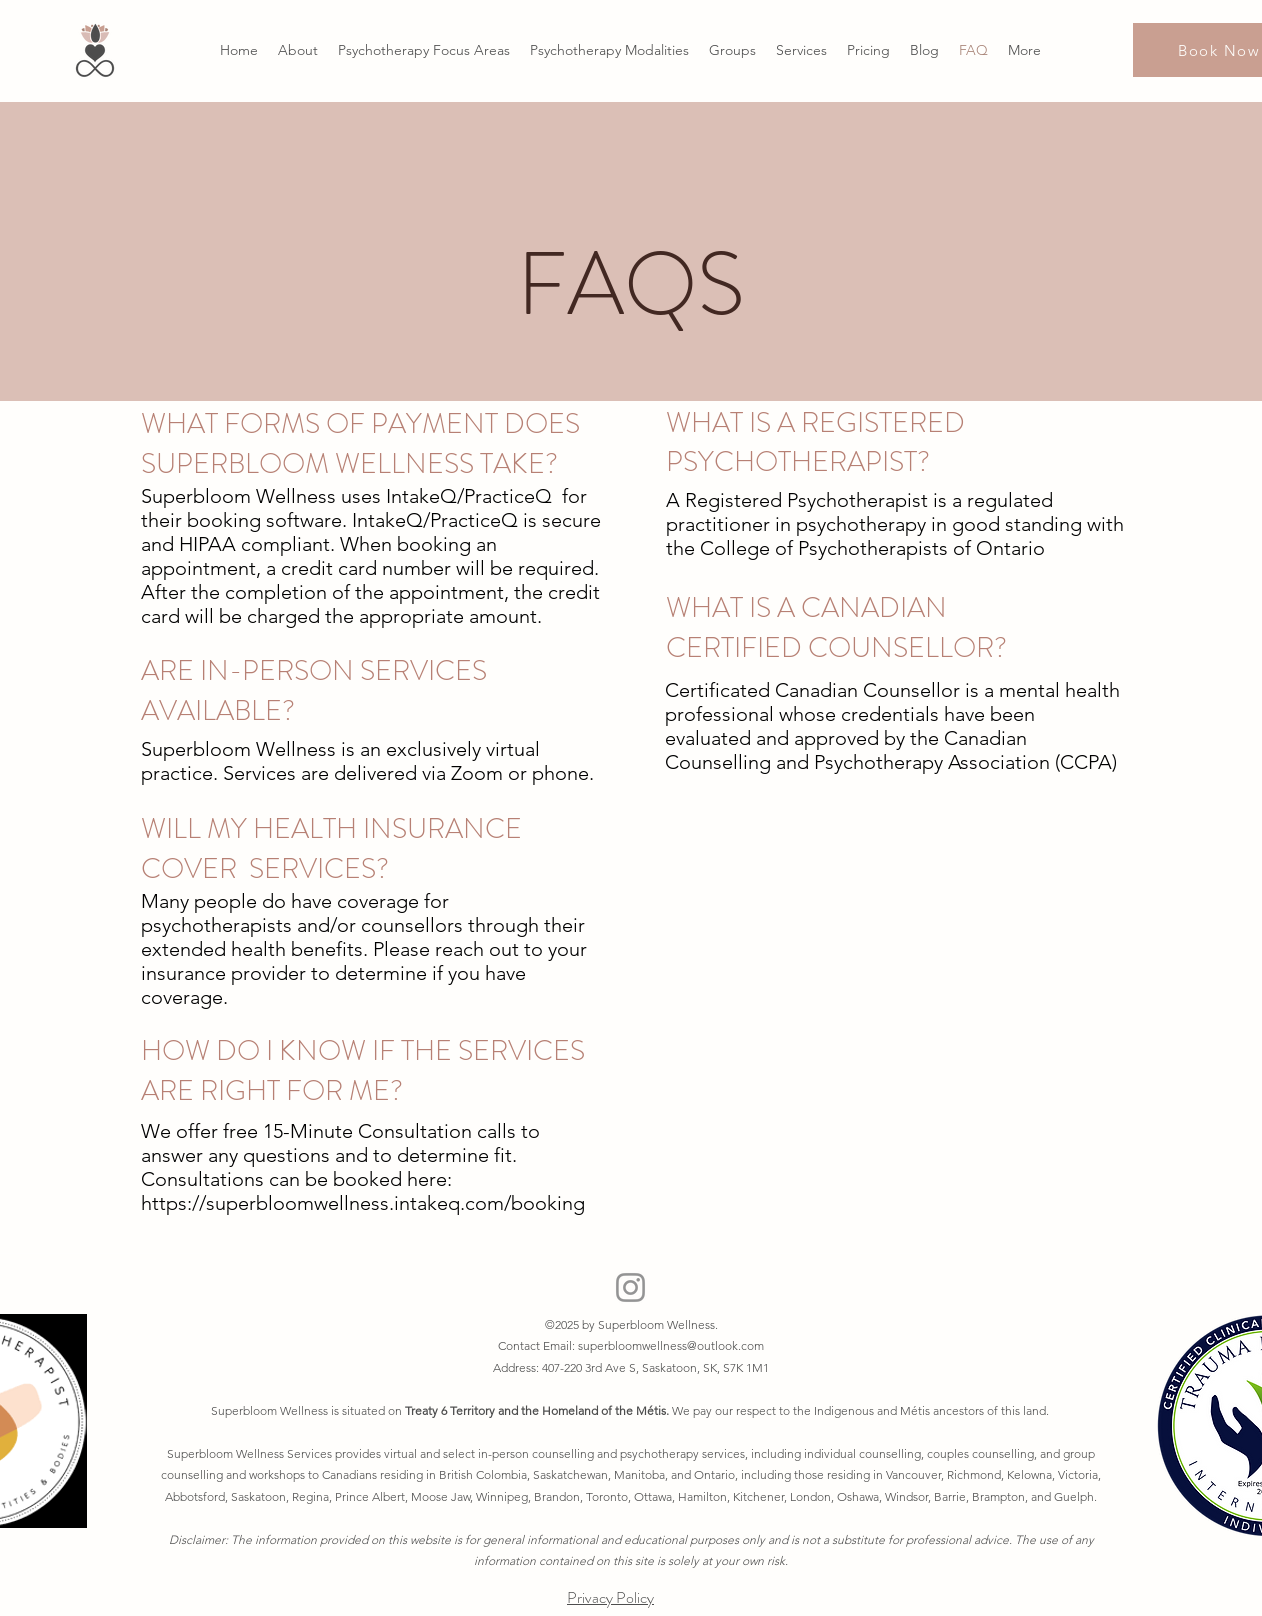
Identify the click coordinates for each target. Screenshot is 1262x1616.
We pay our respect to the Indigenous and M (791, 1410)
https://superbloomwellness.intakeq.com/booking (363, 1203)
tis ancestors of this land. (985, 1410)
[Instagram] (630, 1287)
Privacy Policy (610, 1597)
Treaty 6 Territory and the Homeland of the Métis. (538, 1410)
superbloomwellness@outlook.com (671, 1345)
